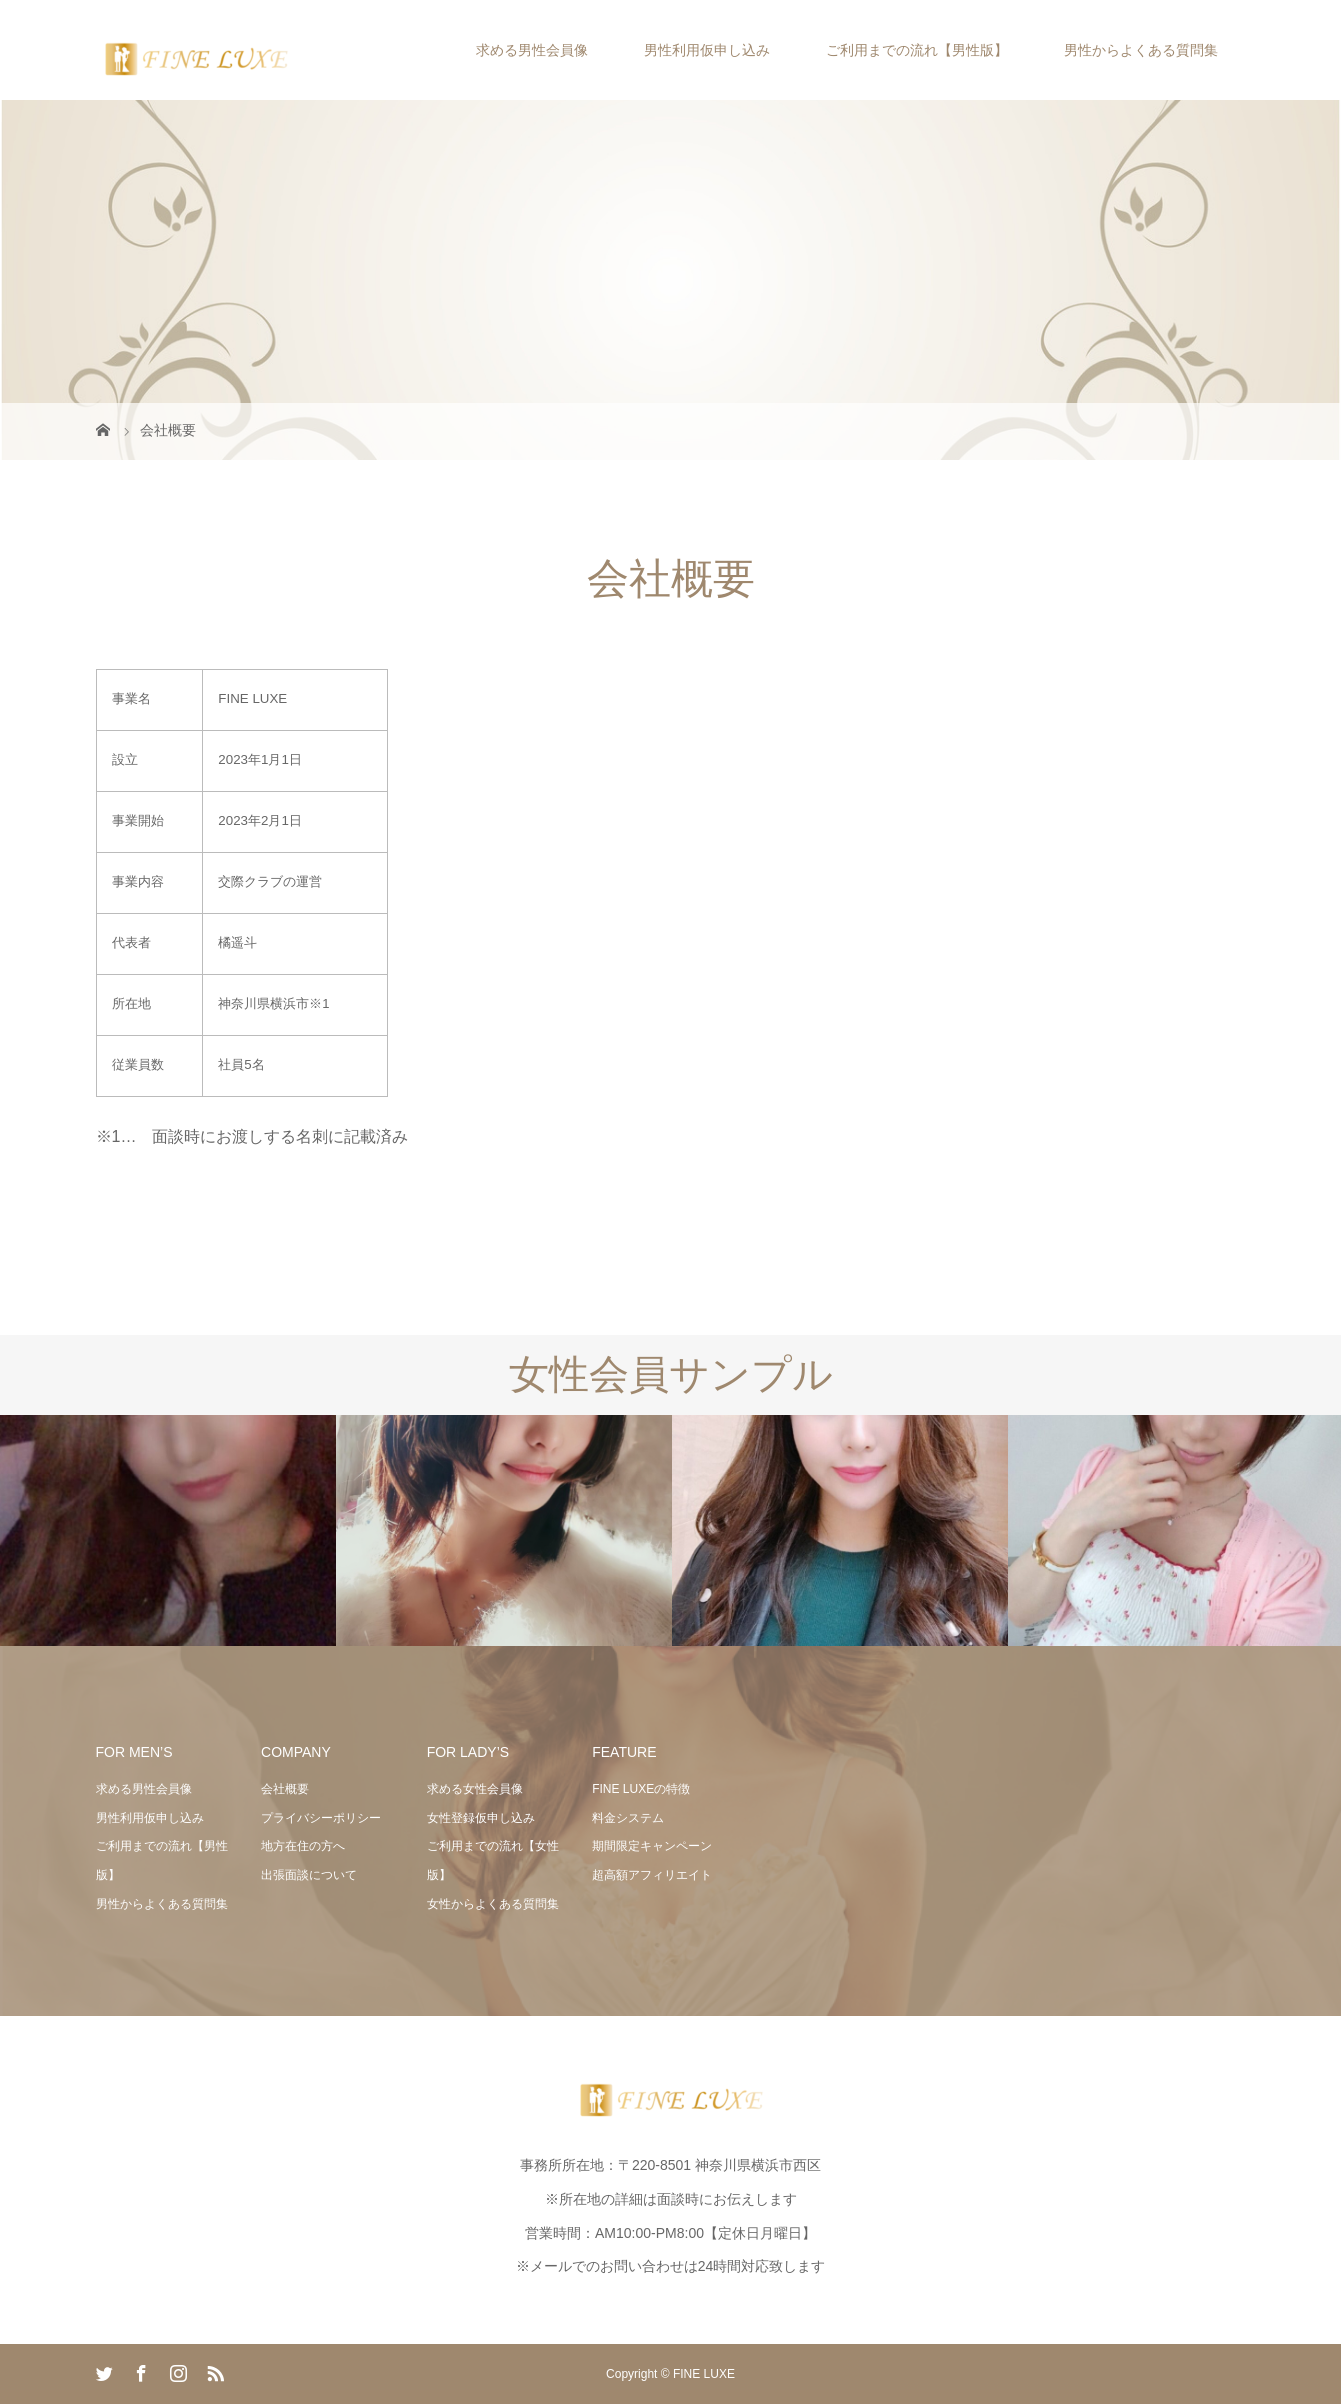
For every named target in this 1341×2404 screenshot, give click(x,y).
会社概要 (285, 1789)
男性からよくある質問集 (1141, 50)
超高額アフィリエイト (652, 1875)
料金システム (628, 1818)
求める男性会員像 (532, 50)
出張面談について (309, 1875)
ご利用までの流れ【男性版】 (917, 50)
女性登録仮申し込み (481, 1818)
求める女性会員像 (475, 1789)
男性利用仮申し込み (707, 50)
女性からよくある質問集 (493, 1904)
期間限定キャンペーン (652, 1846)
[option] (168, 1531)
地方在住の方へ (303, 1846)
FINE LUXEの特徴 (641, 1789)
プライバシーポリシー (321, 1818)
